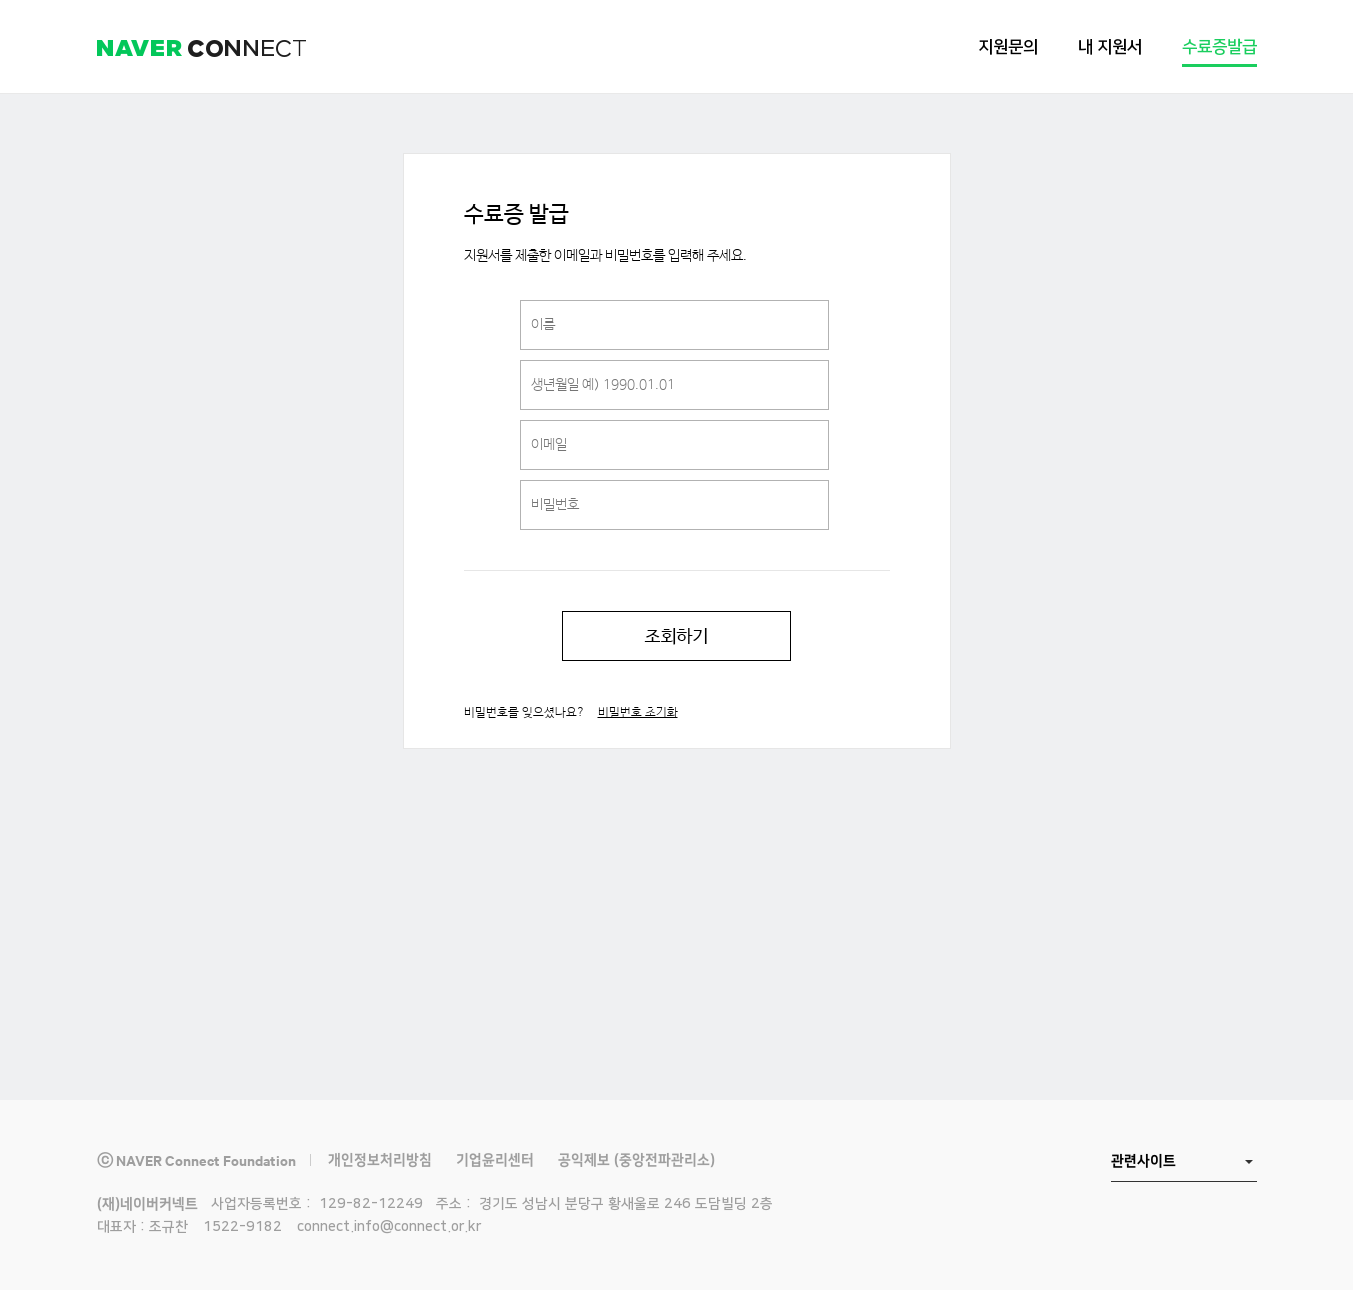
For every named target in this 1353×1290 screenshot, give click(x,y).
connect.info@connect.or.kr (389, 1227)
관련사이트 (1143, 1161)
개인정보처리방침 (380, 1160)
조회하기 (676, 636)
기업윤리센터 (495, 1160)
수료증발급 (1219, 47)
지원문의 (1008, 47)
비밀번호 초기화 (638, 713)
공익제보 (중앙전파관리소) (636, 1160)
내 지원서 (1110, 47)
